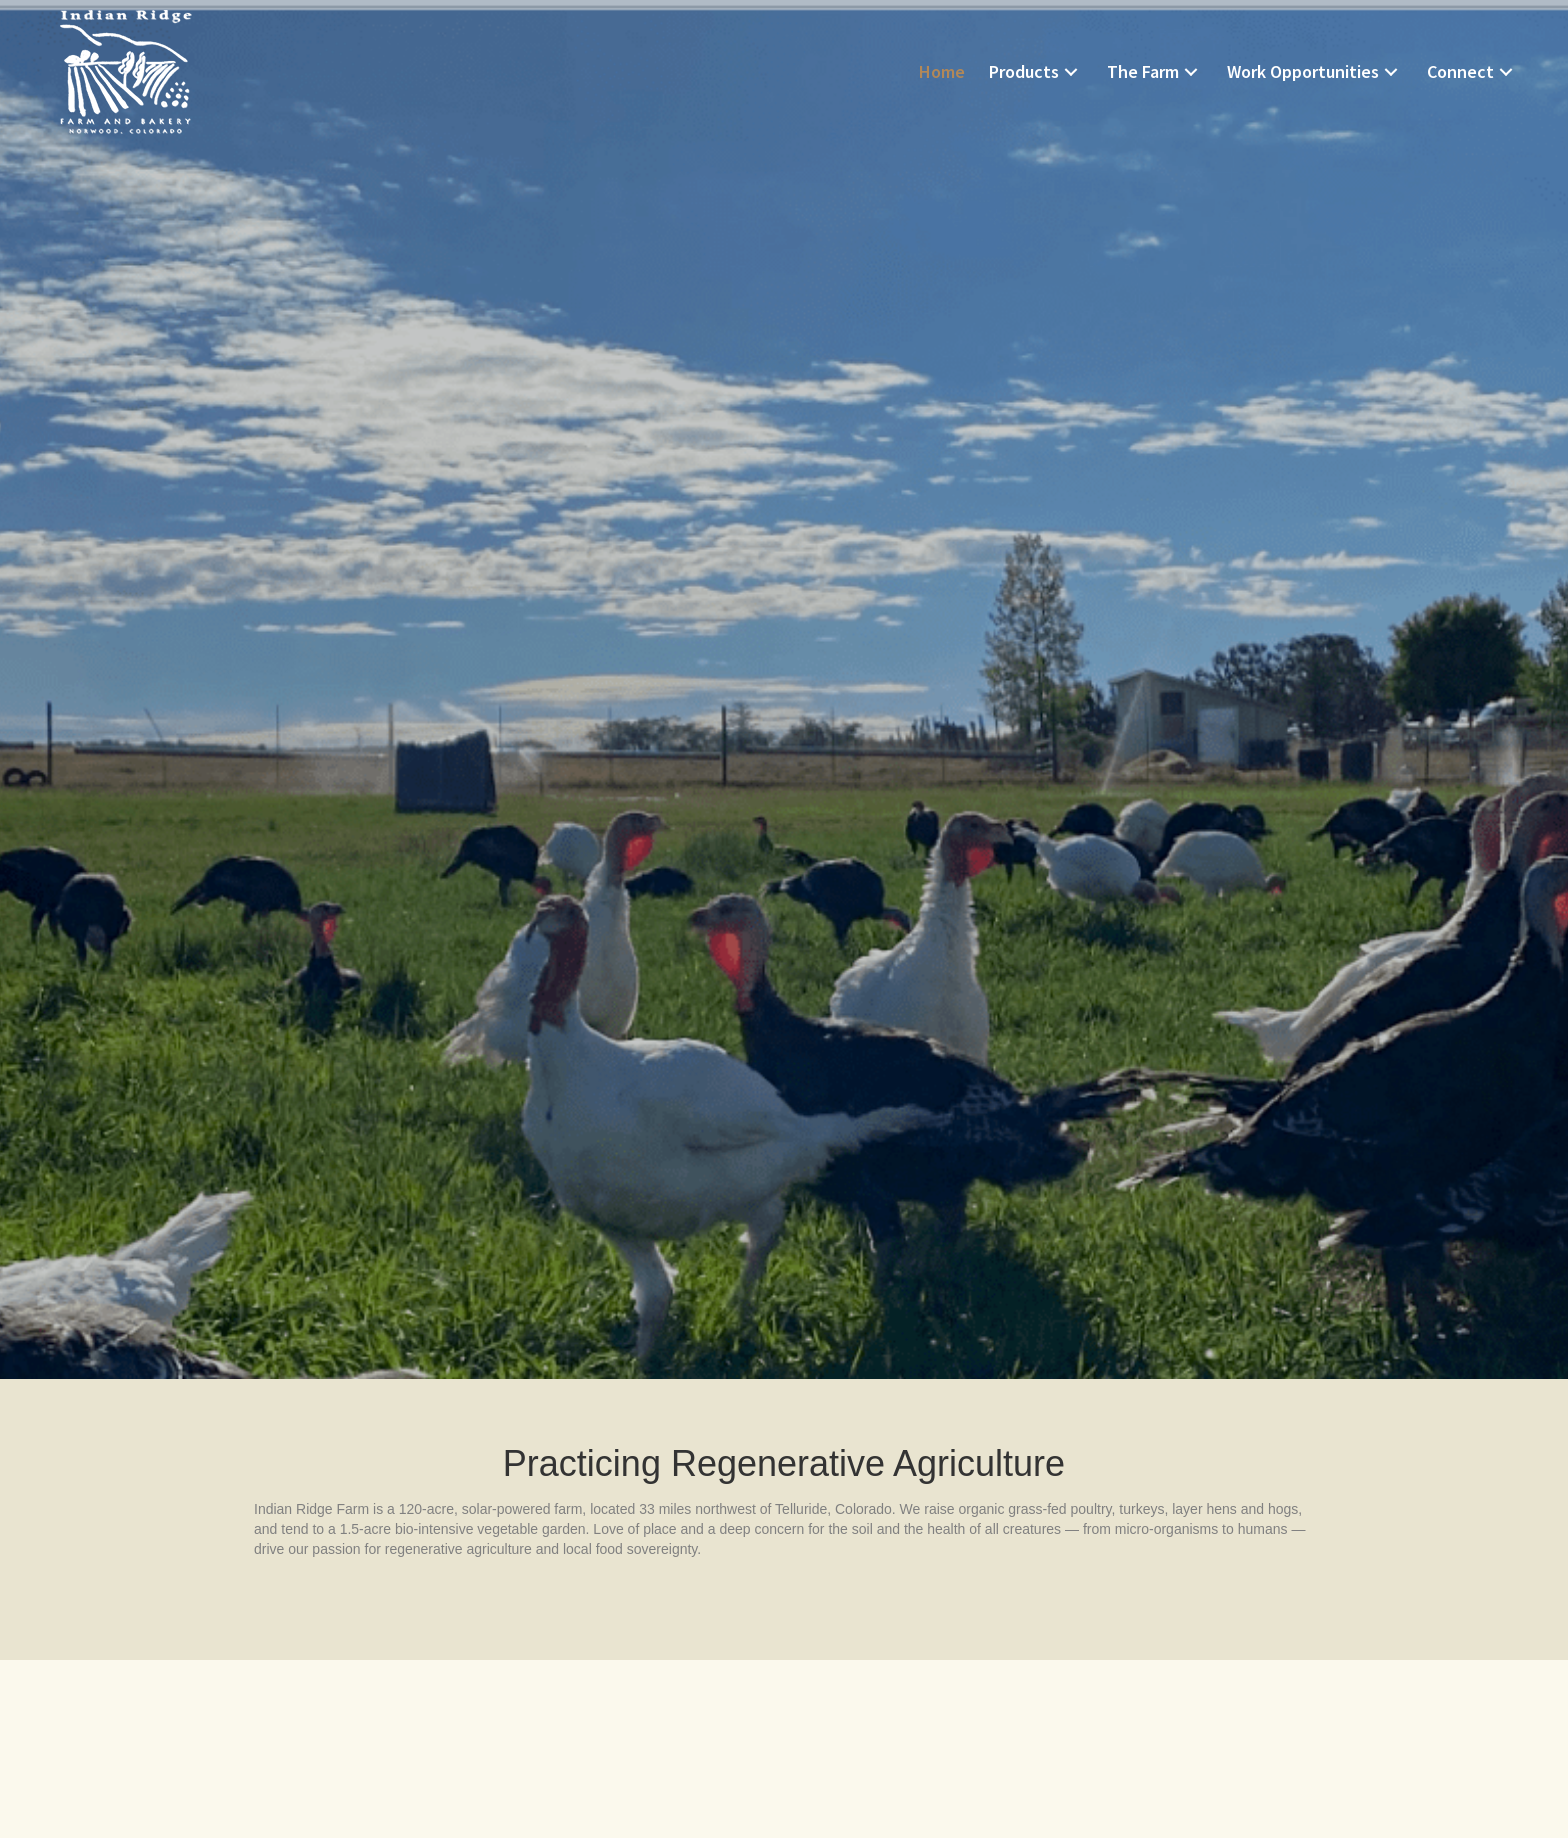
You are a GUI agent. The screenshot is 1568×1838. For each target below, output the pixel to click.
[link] (942, 72)
